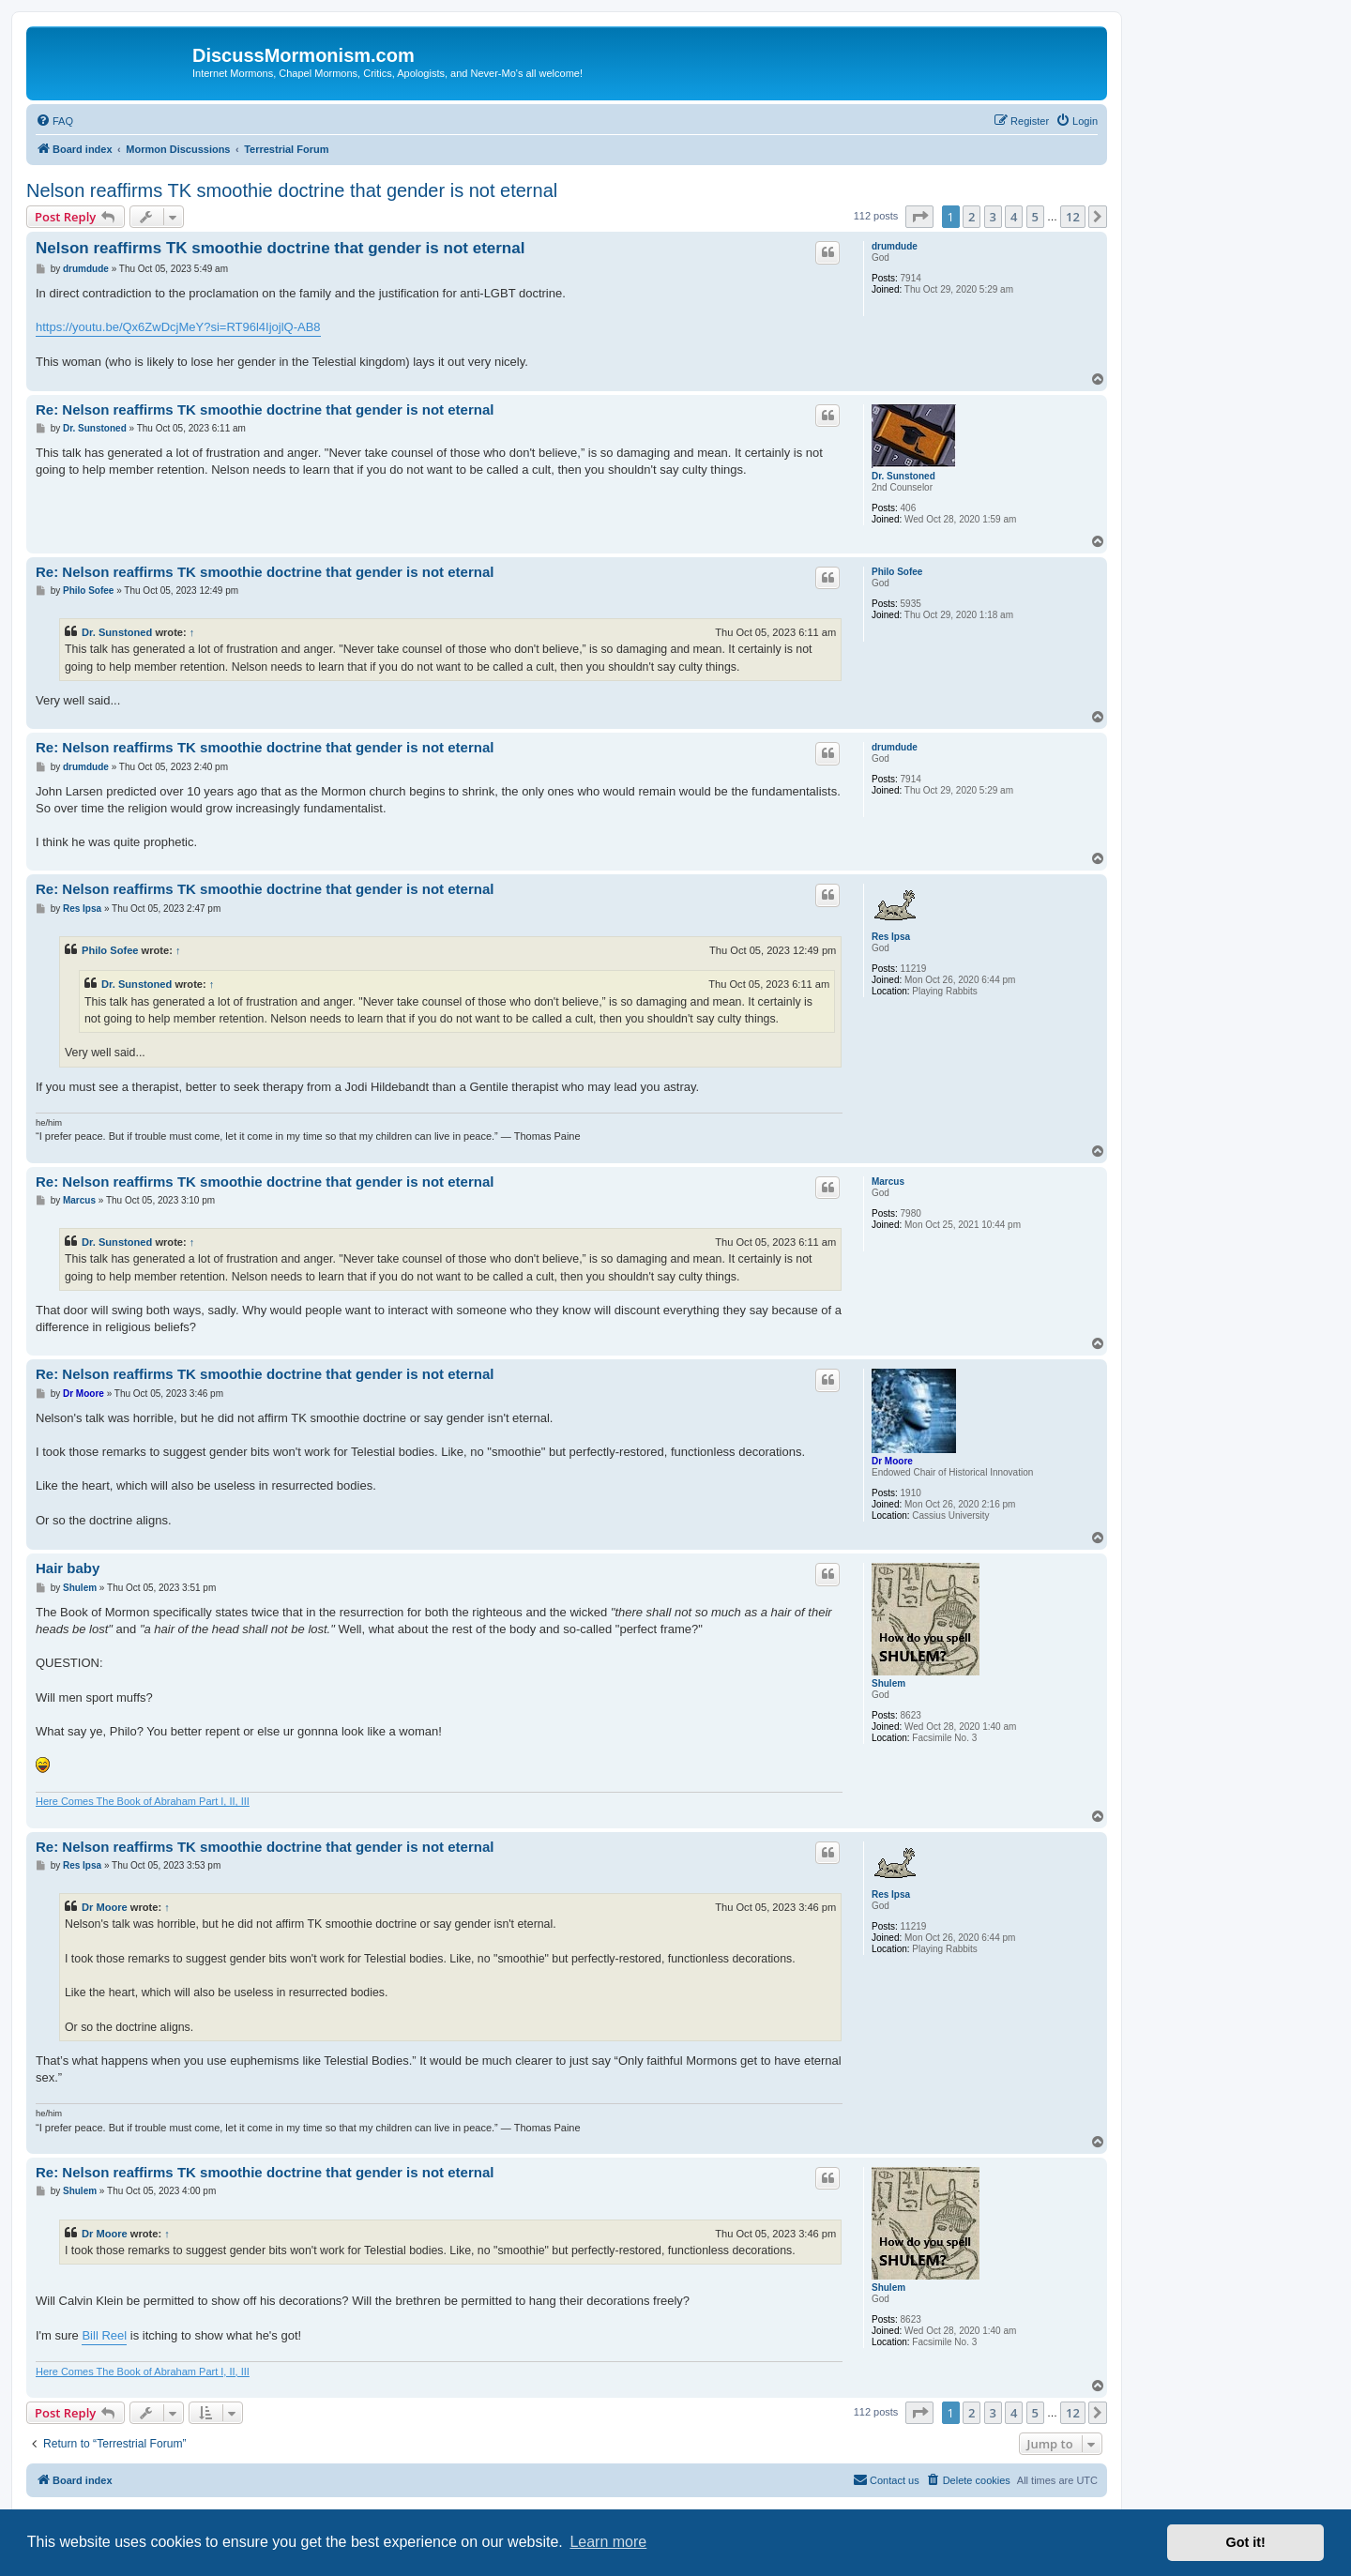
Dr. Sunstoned (903, 476)
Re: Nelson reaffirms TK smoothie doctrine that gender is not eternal (264, 409)
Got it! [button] (1246, 2542)
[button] (919, 216)
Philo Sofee (897, 572)
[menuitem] (54, 121)
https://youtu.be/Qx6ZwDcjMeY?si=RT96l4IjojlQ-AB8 (178, 327)
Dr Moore (892, 1461)
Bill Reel (104, 2335)
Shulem (888, 1683)
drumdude (895, 246)
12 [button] (1073, 216)
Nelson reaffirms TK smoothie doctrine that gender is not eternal (291, 190)
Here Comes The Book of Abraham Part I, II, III (143, 1801)
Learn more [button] (607, 2542)
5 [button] (1035, 216)
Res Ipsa (891, 937)
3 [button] (993, 216)
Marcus (888, 1181)
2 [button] (971, 216)
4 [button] (1013, 216)
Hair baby (67, 1568)
